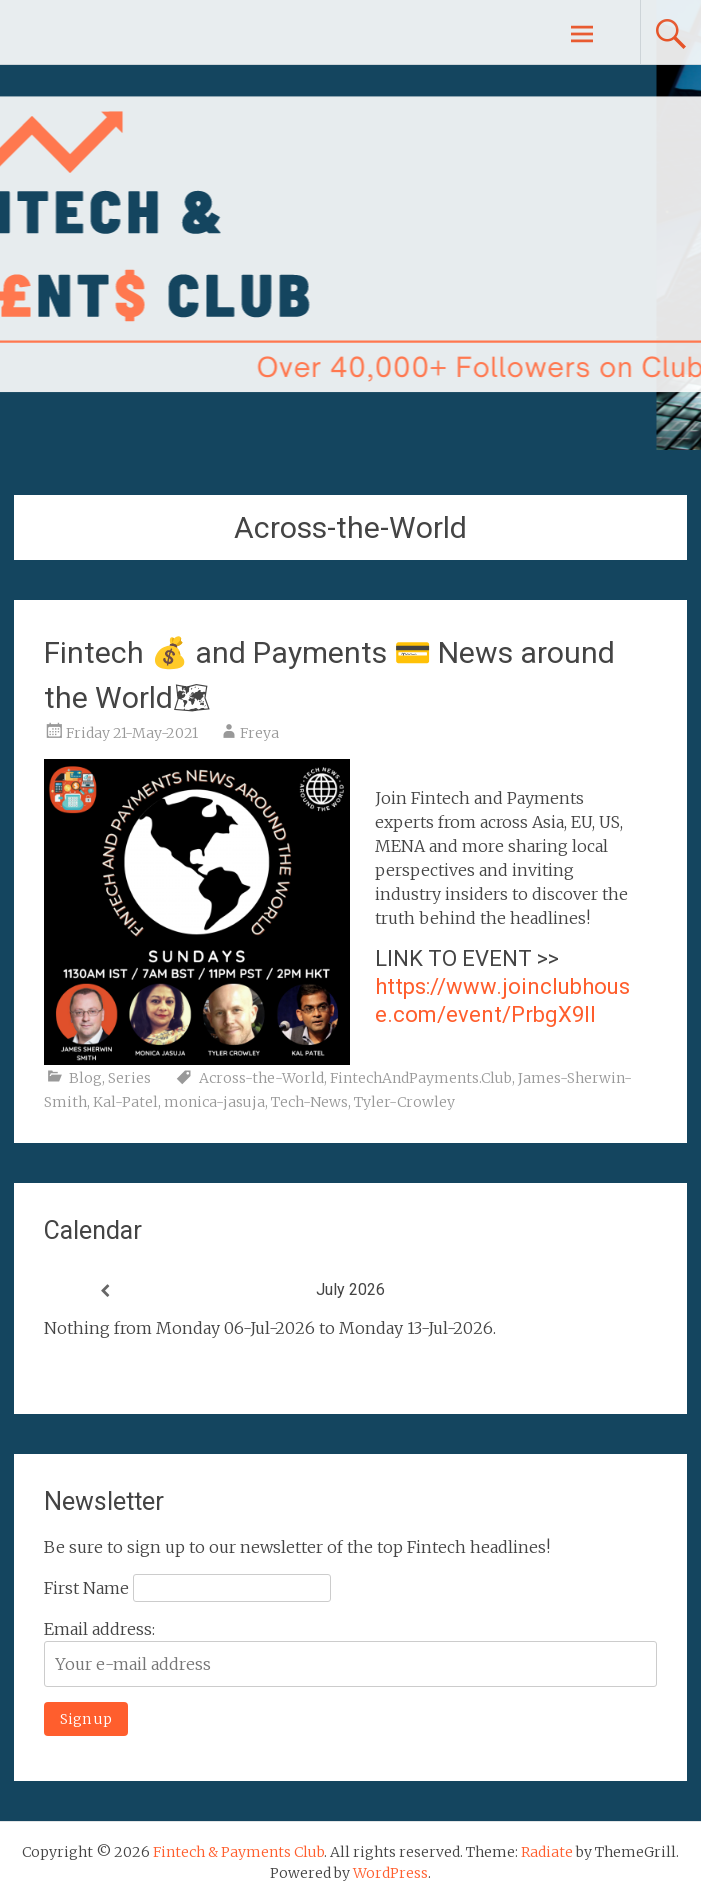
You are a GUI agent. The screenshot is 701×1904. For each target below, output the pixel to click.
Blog (85, 1078)
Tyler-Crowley (404, 1102)
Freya (259, 733)
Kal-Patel (125, 1102)
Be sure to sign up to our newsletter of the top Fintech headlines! (297, 1547)
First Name (86, 1588)
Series (129, 1078)
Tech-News (309, 1102)
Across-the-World (261, 1078)
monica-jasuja (214, 1102)
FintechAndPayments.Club (421, 1078)
